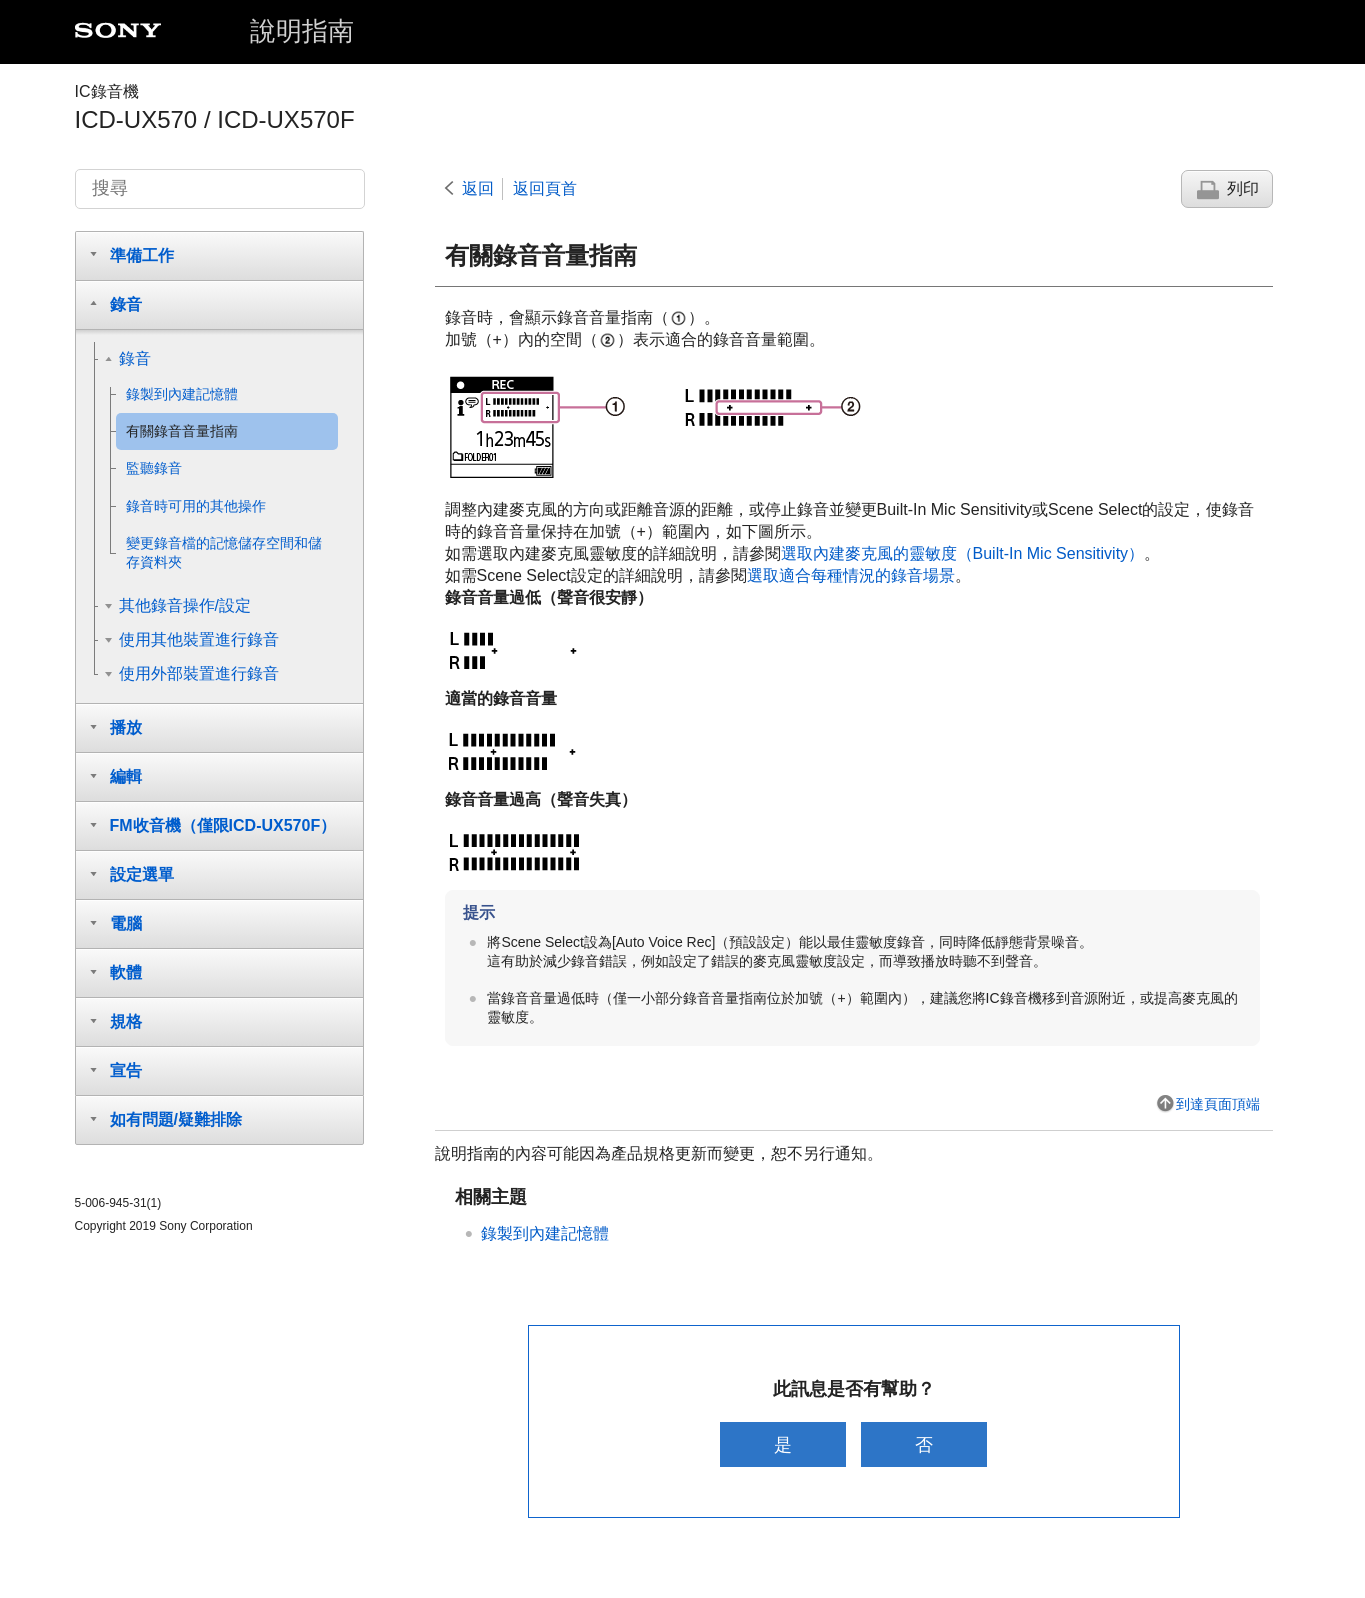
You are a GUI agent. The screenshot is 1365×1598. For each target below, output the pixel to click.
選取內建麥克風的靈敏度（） (963, 553)
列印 (1243, 188)
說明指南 (302, 31)
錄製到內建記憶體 (545, 1233)
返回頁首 (545, 188)
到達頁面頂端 (1218, 1104)
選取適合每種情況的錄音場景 (851, 575)
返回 (478, 188)
